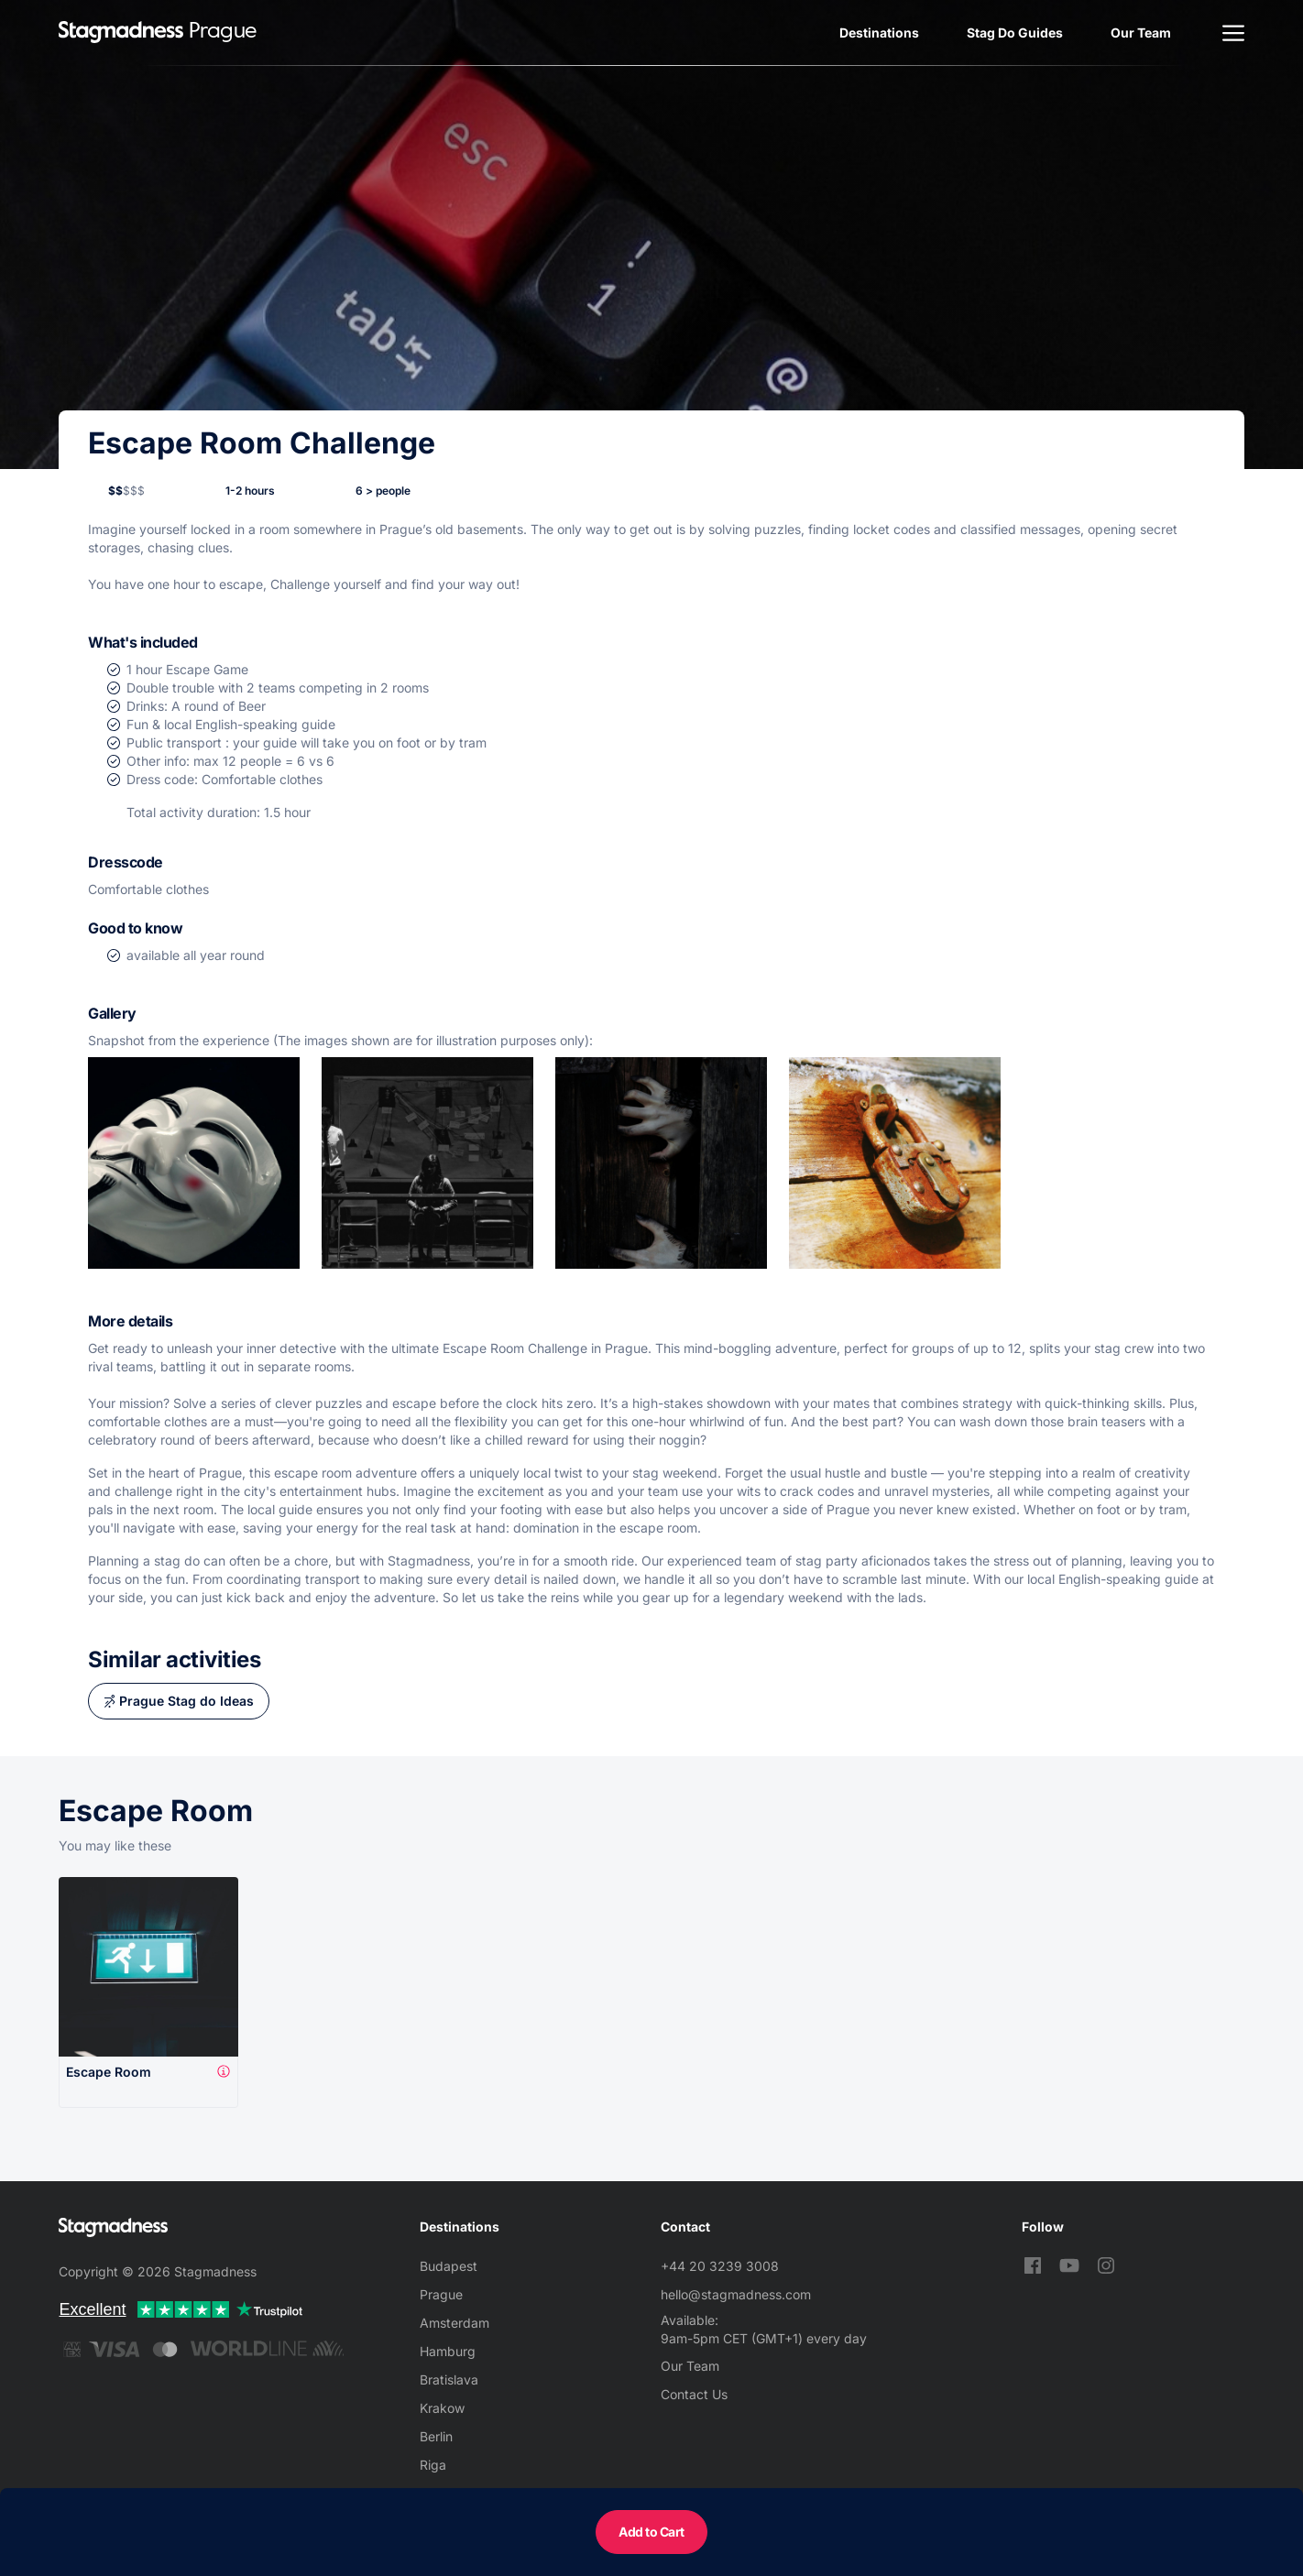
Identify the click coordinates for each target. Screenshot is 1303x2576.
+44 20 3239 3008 (720, 2266)
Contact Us (694, 2394)
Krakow (442, 2408)
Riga (433, 2464)
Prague (441, 2294)
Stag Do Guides (1015, 32)
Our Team (1141, 32)
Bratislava (449, 2379)
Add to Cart (651, 2531)
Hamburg (448, 2351)
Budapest (448, 2266)
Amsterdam (454, 2322)
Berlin (436, 2436)
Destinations (879, 32)
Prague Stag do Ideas (186, 1700)
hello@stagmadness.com (736, 2294)
